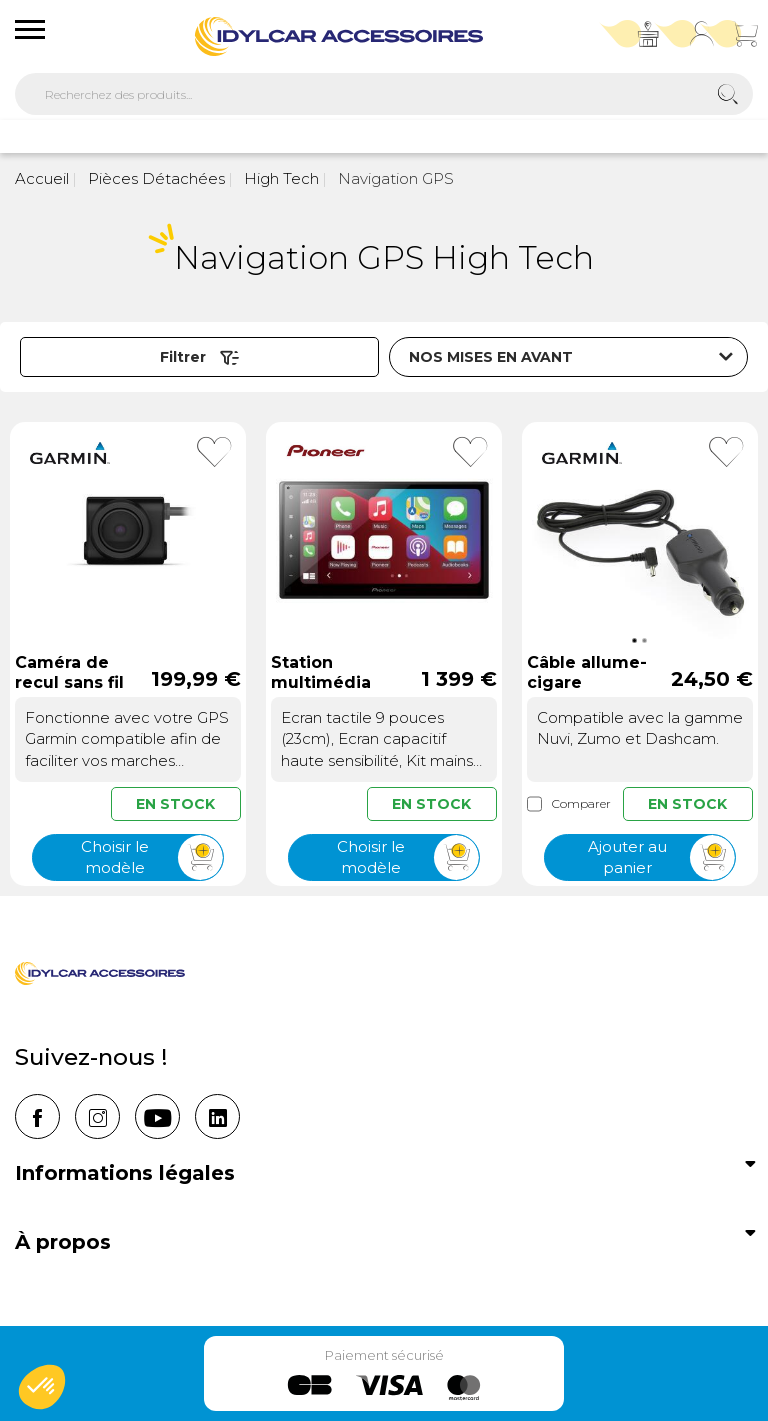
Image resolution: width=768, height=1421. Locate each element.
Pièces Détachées (154, 178)
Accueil (42, 178)
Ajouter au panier (661, 857)
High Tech (279, 178)
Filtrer (199, 357)
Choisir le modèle (152, 857)
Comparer (569, 804)
